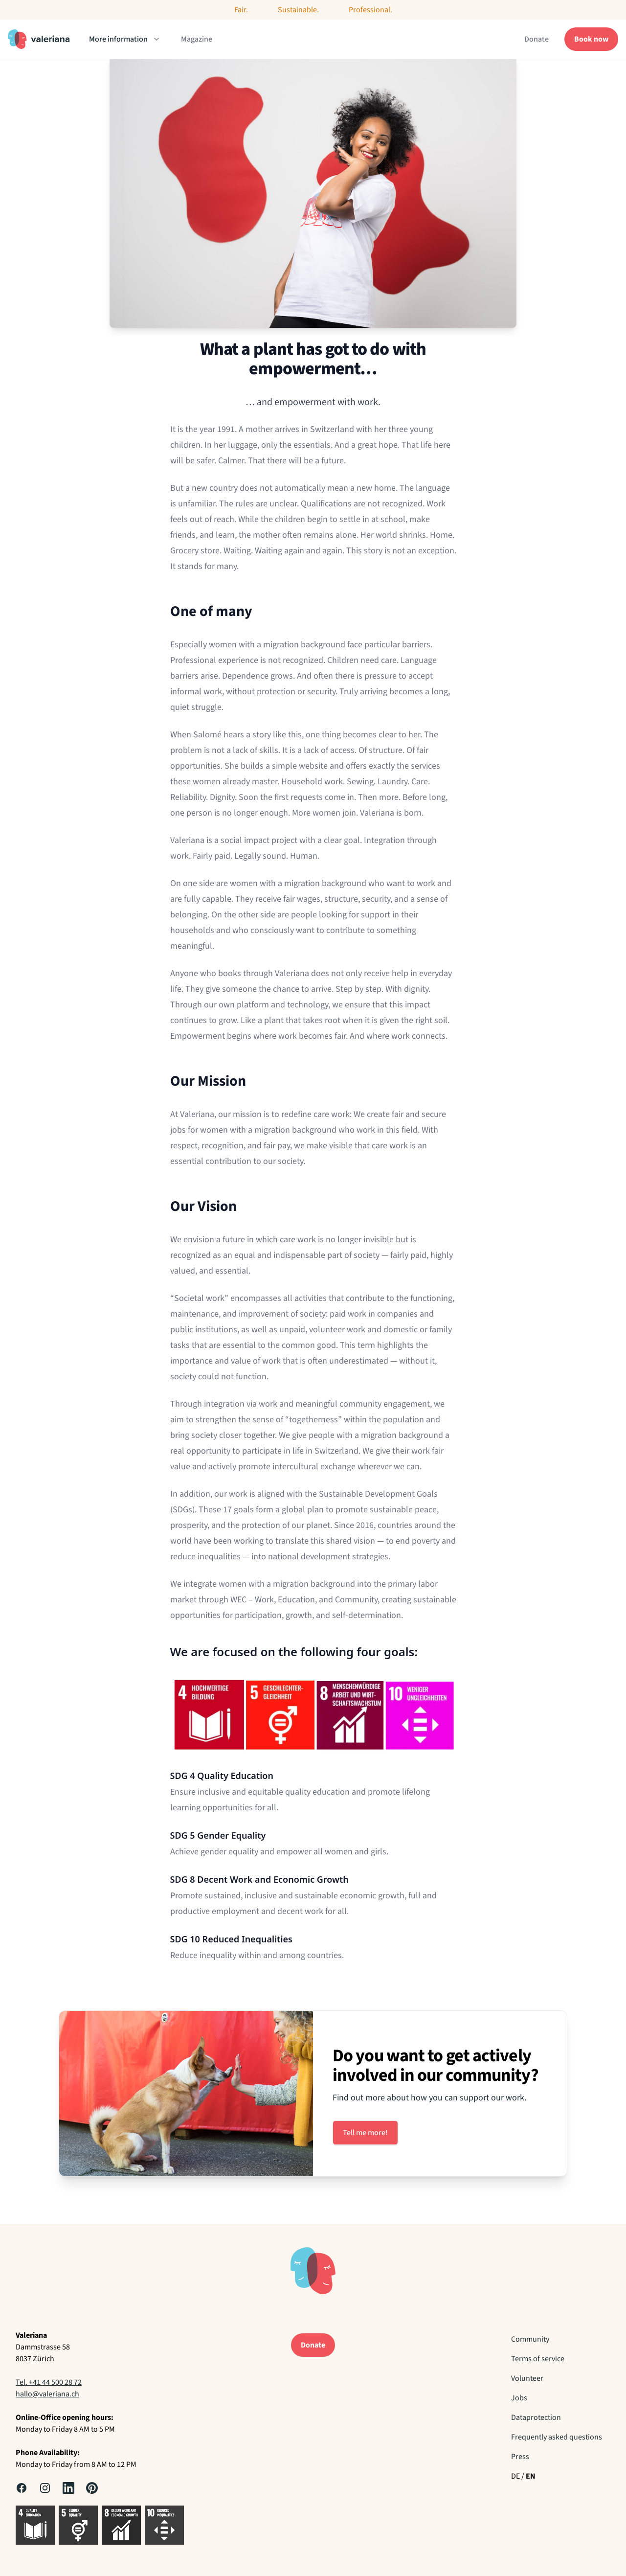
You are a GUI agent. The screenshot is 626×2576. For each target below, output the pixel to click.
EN (531, 2476)
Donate (536, 39)
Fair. (241, 9)
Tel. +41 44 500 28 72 (49, 2382)
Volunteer (527, 2378)
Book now (591, 39)
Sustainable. (298, 9)
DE (515, 2476)
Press (520, 2456)
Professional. (370, 9)
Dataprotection (536, 2417)
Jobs (519, 2398)
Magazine (196, 39)
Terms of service (537, 2358)
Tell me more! (365, 2132)
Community (530, 2339)
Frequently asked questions (556, 2437)
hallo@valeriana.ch (47, 2394)
